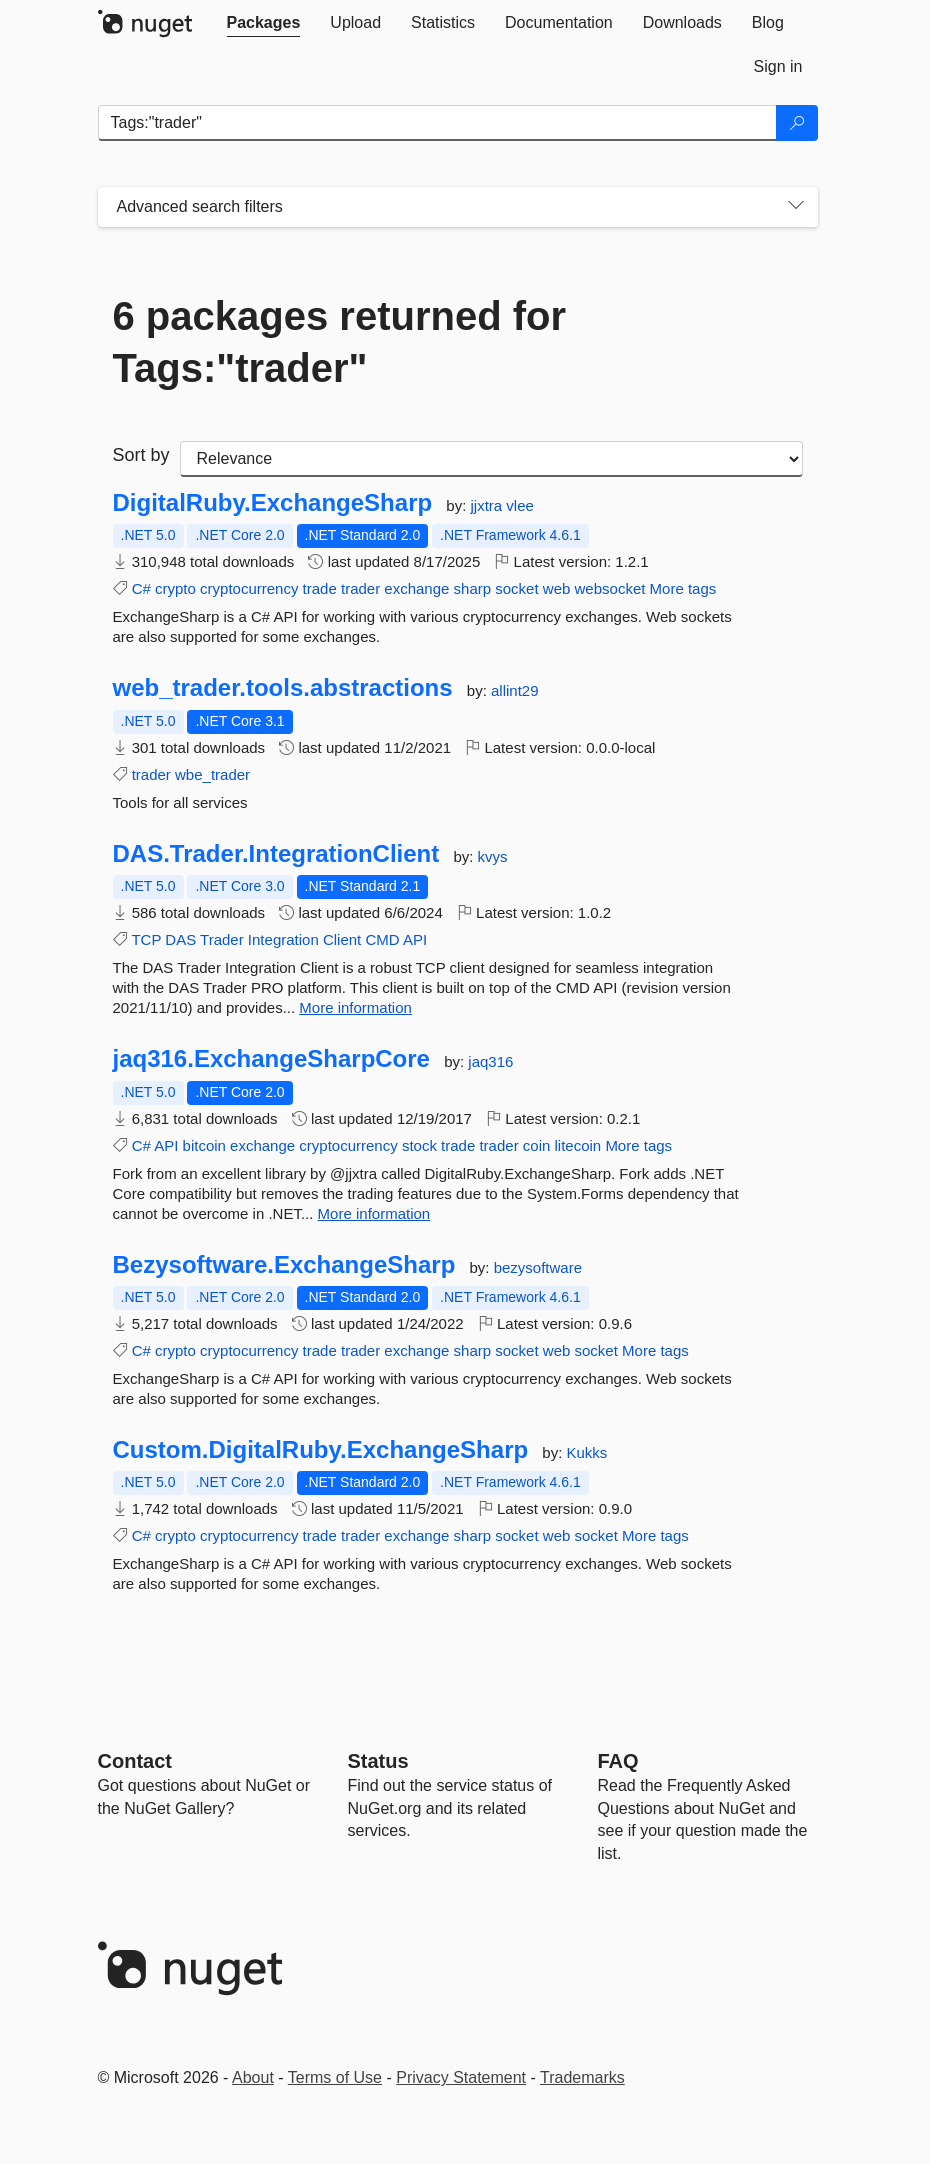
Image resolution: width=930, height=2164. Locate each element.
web (557, 588)
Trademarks (582, 2077)
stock (419, 1145)
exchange (416, 588)
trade (320, 588)
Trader (222, 939)
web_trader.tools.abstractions (283, 688)
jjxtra (489, 505)
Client (342, 939)
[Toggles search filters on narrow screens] (796, 207)
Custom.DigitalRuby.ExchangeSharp (321, 1450)
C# (141, 588)
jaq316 (490, 1061)
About (253, 2077)
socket (516, 588)
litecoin (578, 1145)
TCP (146, 939)
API (415, 939)
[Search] (797, 123)
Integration (283, 939)
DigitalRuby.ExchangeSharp (273, 503)
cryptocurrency (249, 588)
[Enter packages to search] (437, 123)
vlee (520, 505)
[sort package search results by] (491, 459)
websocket (610, 588)
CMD (382, 939)
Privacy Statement (461, 2077)
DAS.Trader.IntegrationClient (276, 854)
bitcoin (204, 1145)
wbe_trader (212, 774)
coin (537, 1145)
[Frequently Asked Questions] (618, 1761)
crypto (175, 588)
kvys (493, 856)
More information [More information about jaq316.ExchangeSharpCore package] (374, 1213)
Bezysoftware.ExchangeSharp (284, 1265)
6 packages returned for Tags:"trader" (340, 342)
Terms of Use (335, 2077)
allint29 (515, 690)
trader (360, 588)
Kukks (587, 1452)
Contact (135, 1761)
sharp (473, 588)
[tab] (264, 23)
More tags (683, 588)
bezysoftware (538, 1267)
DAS (180, 939)
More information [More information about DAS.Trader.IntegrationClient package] (355, 1007)
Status (378, 1761)
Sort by (141, 455)
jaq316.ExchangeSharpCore (271, 1059)
